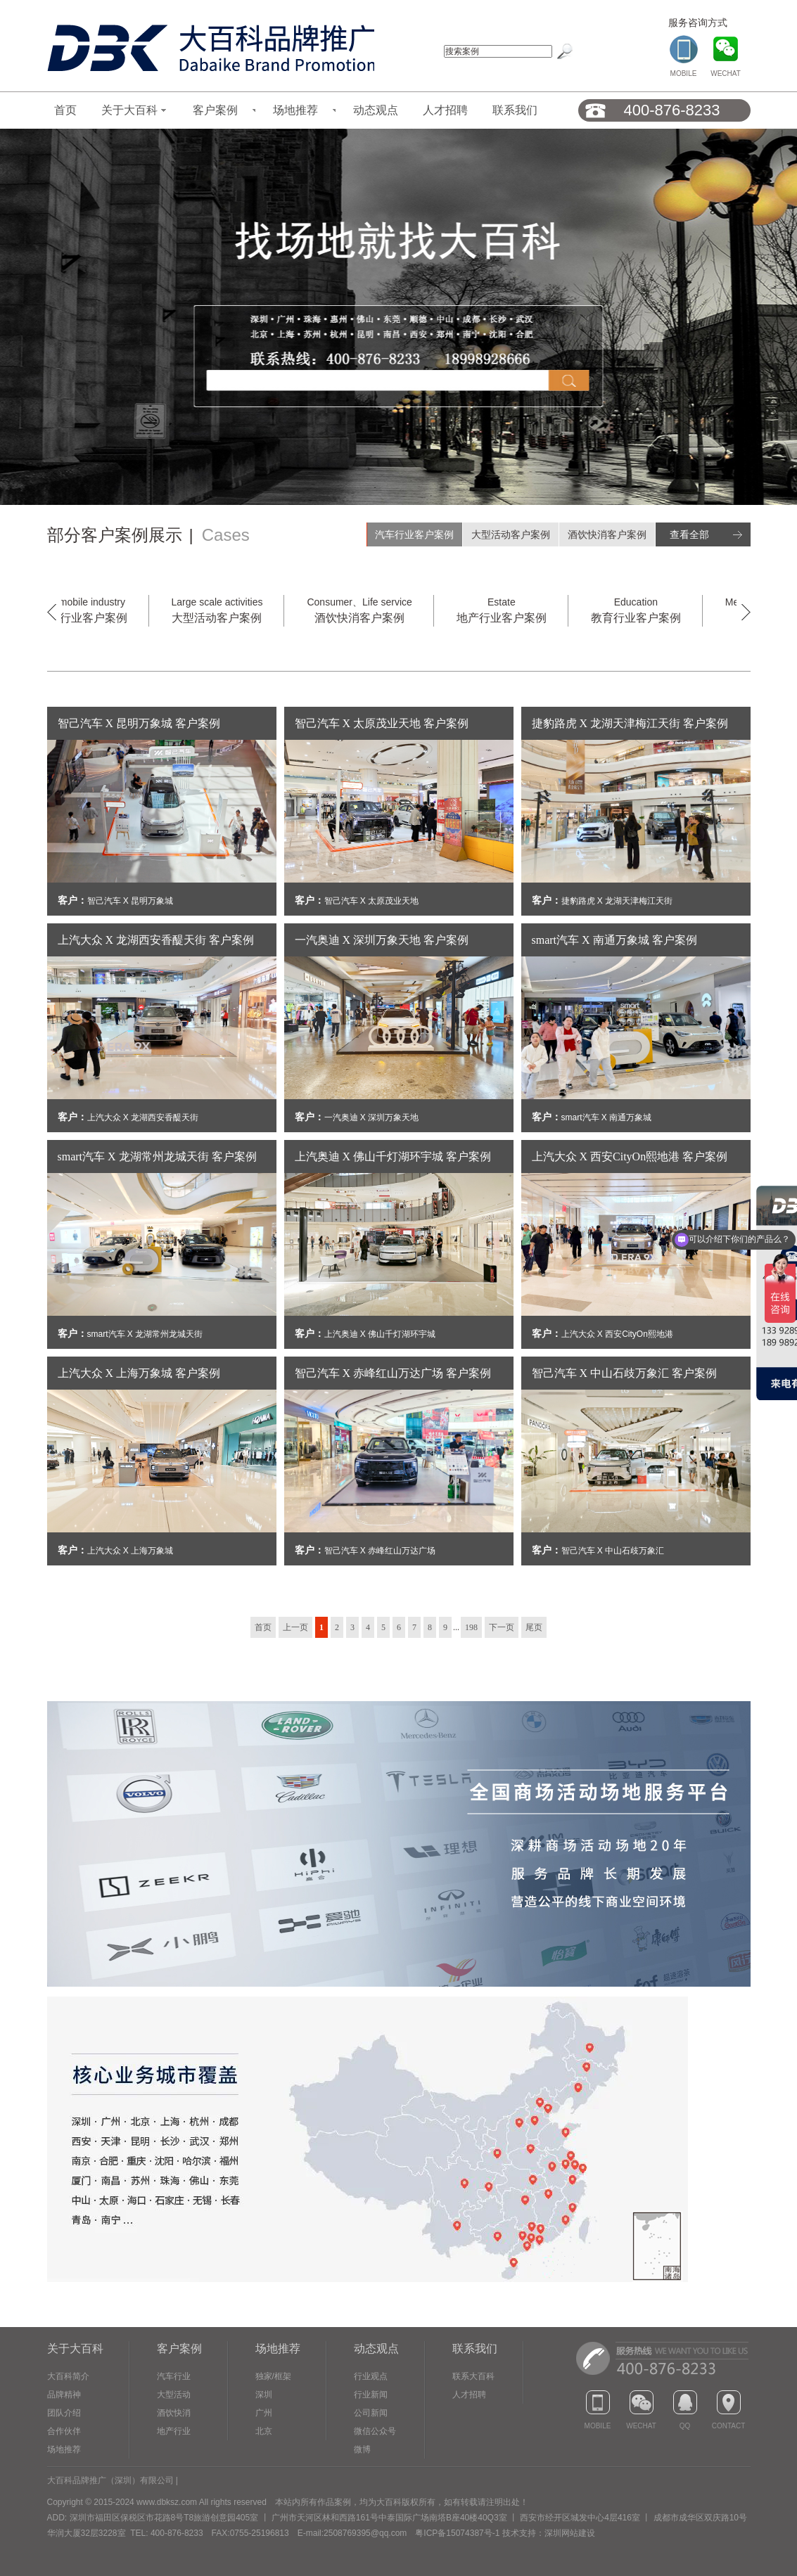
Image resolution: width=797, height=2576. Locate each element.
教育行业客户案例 (642, 609)
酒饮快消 (174, 2413)
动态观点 (375, 110)
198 (471, 1627)
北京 (263, 2431)
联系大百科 (473, 2376)
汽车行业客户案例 (414, 534)
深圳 (263, 2394)
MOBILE (684, 56)
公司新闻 (371, 2413)
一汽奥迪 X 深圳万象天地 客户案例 (382, 940)
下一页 (501, 1627)
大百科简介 (68, 2376)
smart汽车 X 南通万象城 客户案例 (614, 940)
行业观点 (371, 2376)
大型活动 (174, 2394)
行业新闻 (371, 2394)
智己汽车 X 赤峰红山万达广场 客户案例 (393, 1373)
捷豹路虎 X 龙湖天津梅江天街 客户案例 (630, 723)
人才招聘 (445, 110)
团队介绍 (64, 2413)
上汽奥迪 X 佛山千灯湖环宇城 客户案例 (393, 1156)
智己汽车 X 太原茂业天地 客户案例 (382, 723)
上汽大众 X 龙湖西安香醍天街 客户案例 (156, 940)
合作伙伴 (64, 2431)
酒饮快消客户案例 (607, 534)
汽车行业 (174, 2376)
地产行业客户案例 (508, 609)
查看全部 (689, 534)
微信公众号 (375, 2431)
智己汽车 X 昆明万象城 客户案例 (139, 723)
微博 (362, 2449)
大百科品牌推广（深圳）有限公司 (110, 2480)
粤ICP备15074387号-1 (457, 2533)
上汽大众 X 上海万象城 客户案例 (139, 1373)
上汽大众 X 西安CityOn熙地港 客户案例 (630, 1156)
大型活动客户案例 (510, 534)
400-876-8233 (672, 110)
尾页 (533, 1627)
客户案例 (215, 110)
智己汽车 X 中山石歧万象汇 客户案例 (625, 1373)
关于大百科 (129, 110)
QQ (685, 2410)
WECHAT (725, 56)
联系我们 (514, 110)
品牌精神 (64, 2394)
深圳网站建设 (569, 2533)
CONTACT (729, 2410)
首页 (65, 110)
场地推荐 (295, 110)
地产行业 (174, 2431)
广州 (263, 2413)
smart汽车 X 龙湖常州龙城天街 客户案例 (157, 1156)
